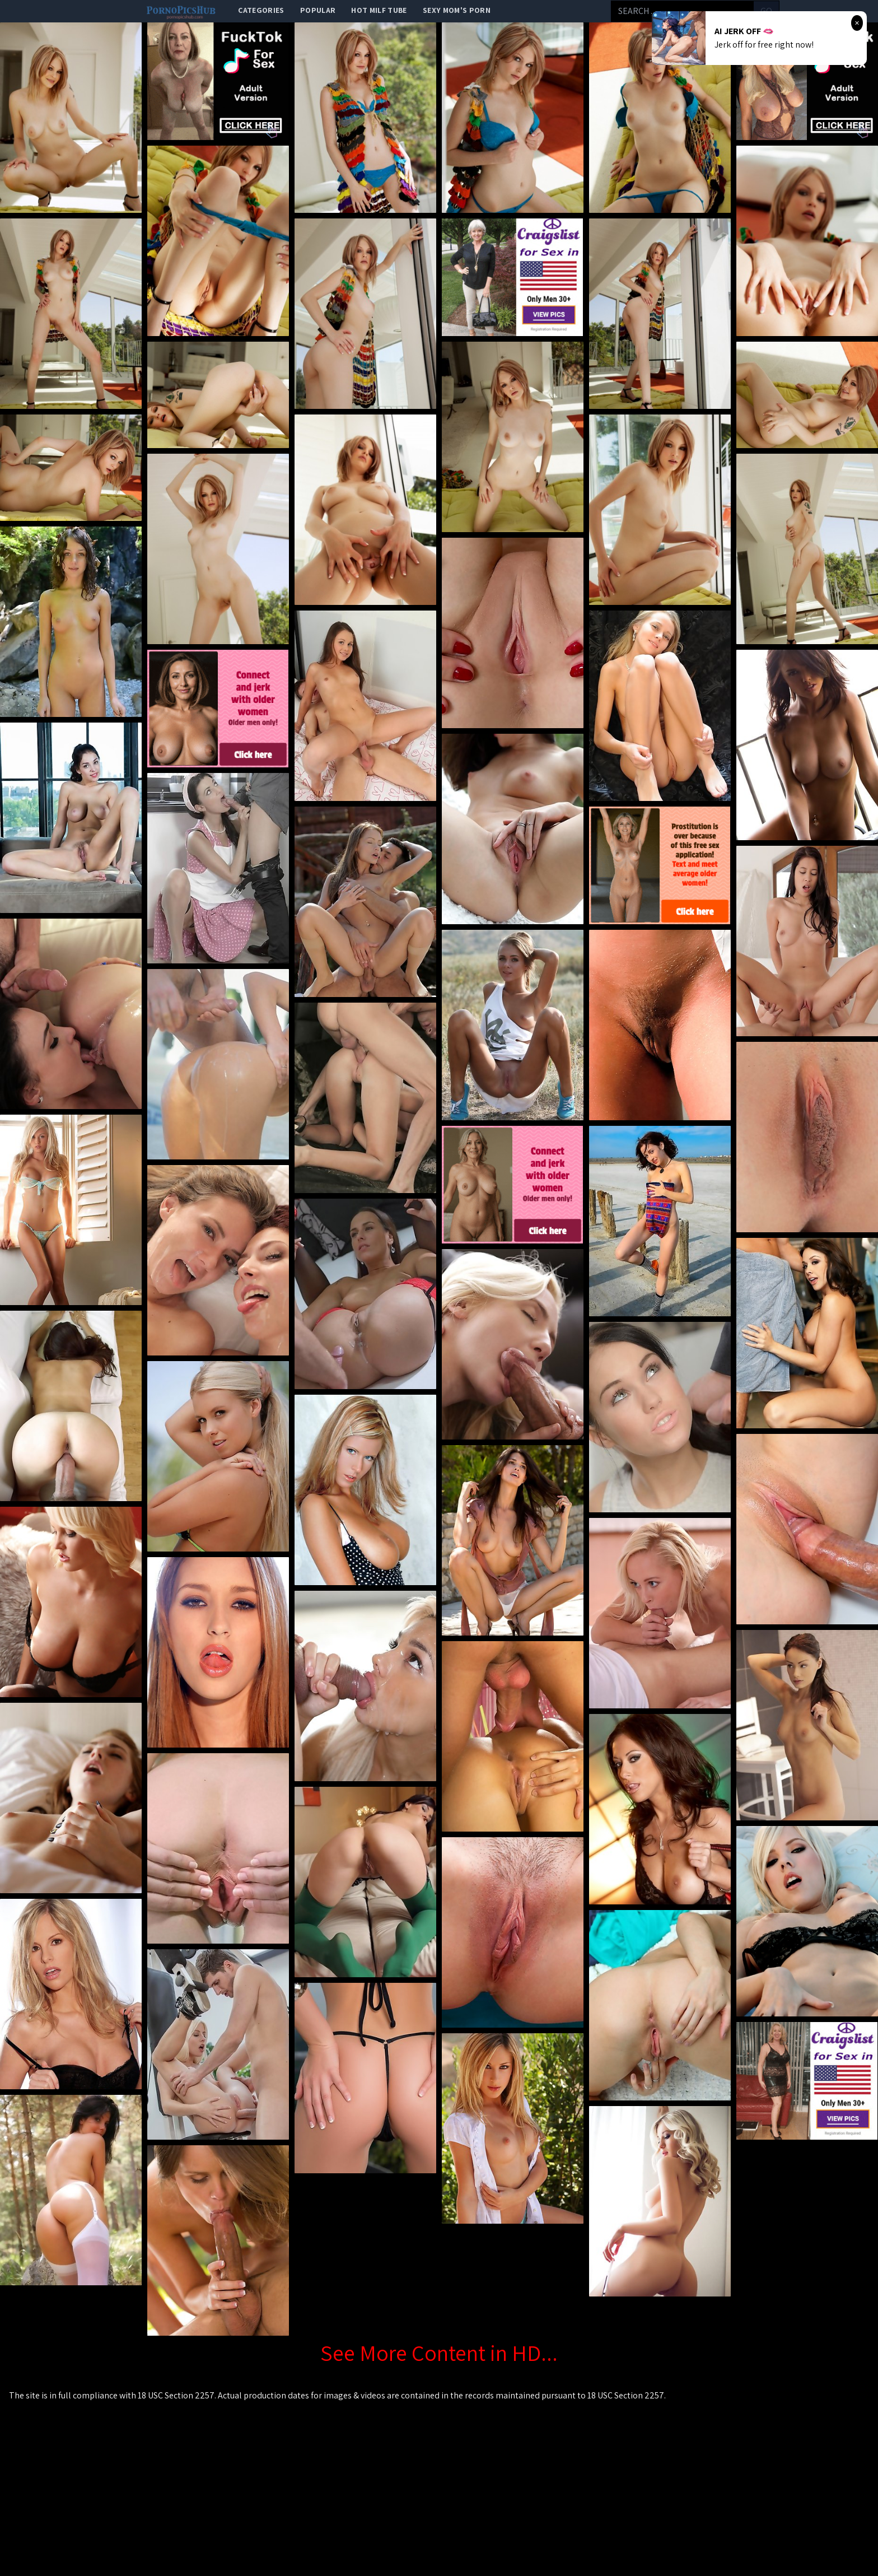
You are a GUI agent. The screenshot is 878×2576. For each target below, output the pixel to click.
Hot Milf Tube (379, 10)
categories (261, 10)
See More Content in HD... (439, 2352)
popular (317, 10)
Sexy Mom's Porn (457, 10)
